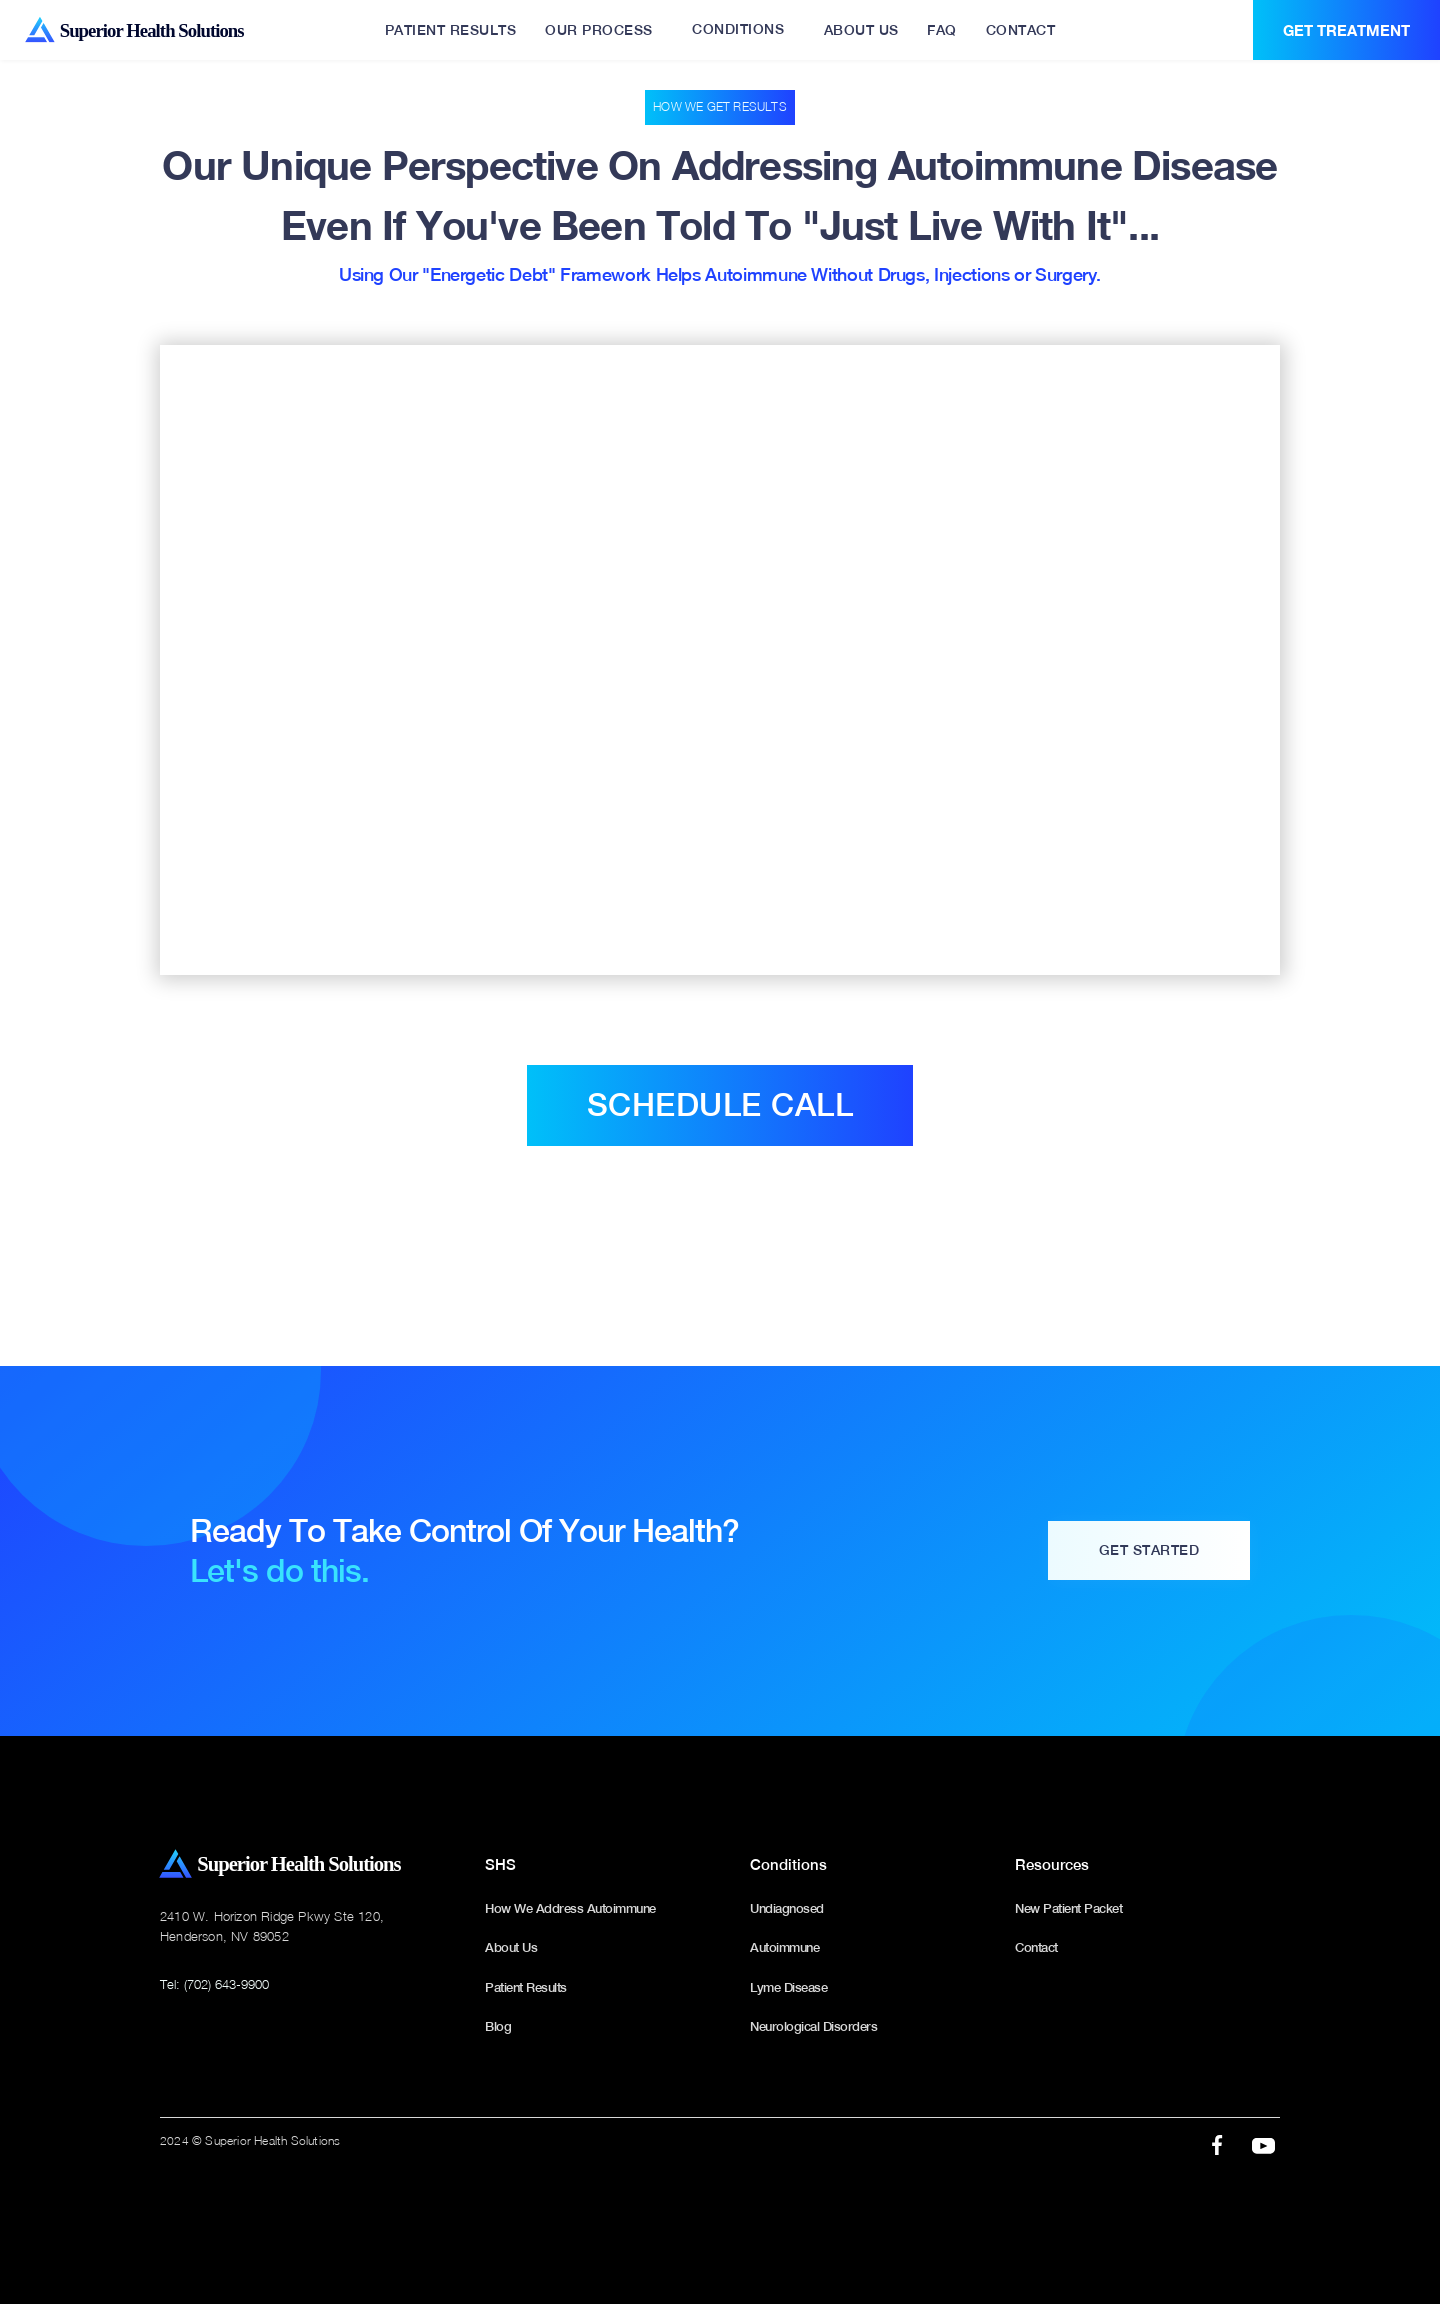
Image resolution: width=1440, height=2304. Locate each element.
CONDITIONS (738, 29)
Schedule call (720, 1104)
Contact (1036, 1947)
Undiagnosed (787, 1908)
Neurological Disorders (813, 2026)
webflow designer (720, 2182)
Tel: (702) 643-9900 (214, 1984)
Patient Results (526, 1987)
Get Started (1149, 1550)
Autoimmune (784, 1947)
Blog (498, 2026)
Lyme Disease (788, 1987)
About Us (511, 1947)
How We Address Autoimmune (570, 1908)
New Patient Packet (1068, 1908)
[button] (738, 30)
